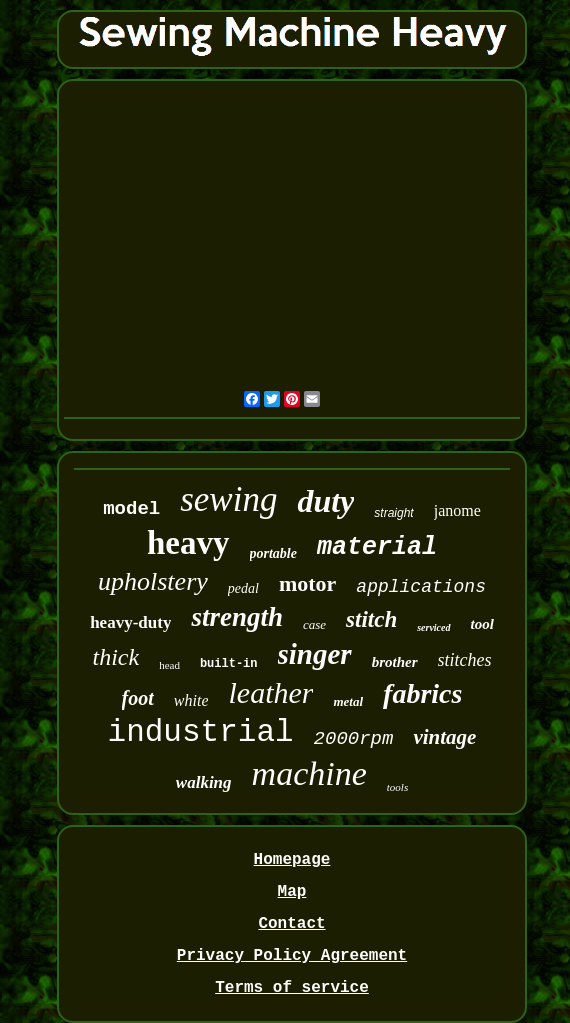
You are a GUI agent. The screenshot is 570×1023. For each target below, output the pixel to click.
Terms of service (292, 988)
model (131, 509)
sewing (228, 499)
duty (325, 501)
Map (292, 892)
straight (393, 513)
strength (237, 617)
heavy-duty (130, 622)
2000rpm (354, 739)
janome (457, 510)
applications (421, 587)
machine (309, 773)
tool (482, 624)
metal (348, 701)
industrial (201, 732)
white (191, 700)
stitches (465, 660)
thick (116, 657)
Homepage (292, 860)
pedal (243, 588)
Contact (291, 924)
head (169, 665)
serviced (433, 627)
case (314, 624)
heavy (188, 543)
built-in (229, 664)
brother (395, 662)
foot (138, 698)
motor (307, 583)
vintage (444, 737)
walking (204, 782)
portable (273, 553)
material (377, 547)
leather (270, 692)
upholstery (153, 581)
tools (397, 787)
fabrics (422, 693)
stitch (371, 619)
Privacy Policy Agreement (292, 956)
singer (315, 654)
